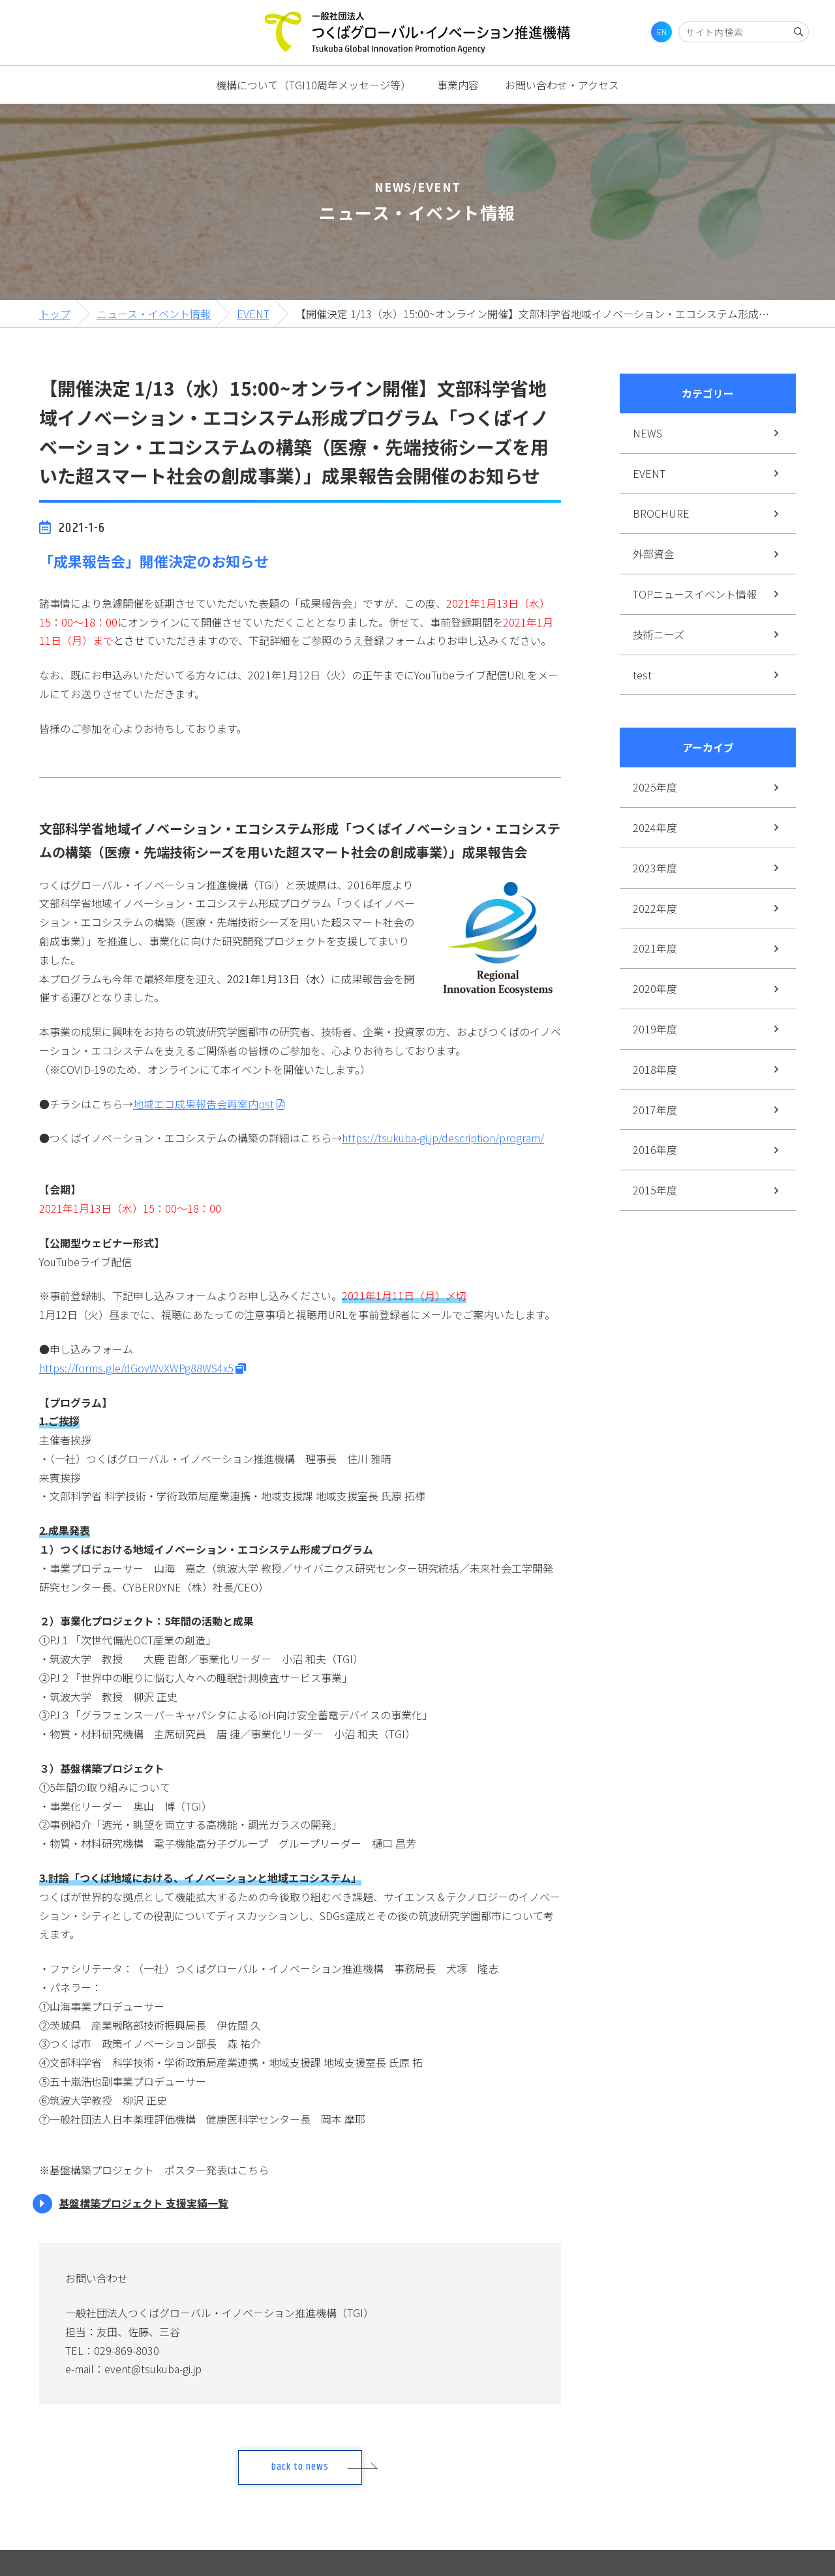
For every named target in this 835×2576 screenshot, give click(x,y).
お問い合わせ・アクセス (562, 85)
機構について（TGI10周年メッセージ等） (313, 85)
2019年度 (655, 1029)
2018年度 (655, 1069)
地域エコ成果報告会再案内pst (203, 1104)
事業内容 (458, 85)
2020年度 (655, 988)
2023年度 (655, 868)
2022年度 (655, 908)
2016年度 (655, 1149)
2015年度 (655, 1190)
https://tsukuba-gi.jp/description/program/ (443, 1138)
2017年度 (655, 1110)
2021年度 (655, 948)
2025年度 (655, 787)
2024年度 (655, 827)
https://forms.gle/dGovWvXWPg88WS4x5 (136, 1368)
